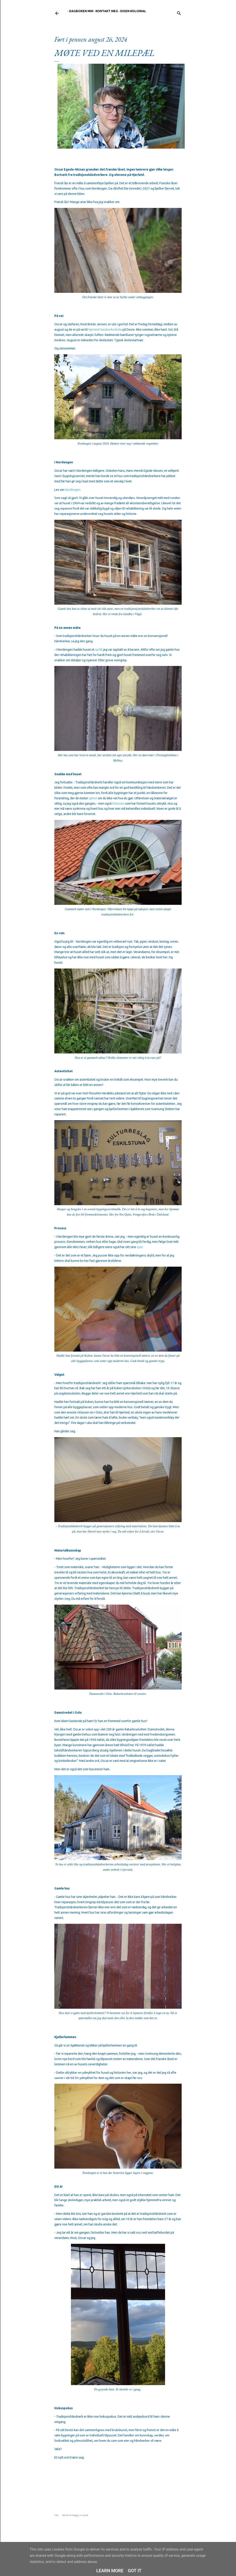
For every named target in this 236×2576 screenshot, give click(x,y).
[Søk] (179, 12)
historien (118, 803)
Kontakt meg (105, 11)
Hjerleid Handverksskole (105, 329)
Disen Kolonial (132, 11)
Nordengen (72, 489)
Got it (135, 2570)
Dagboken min (80, 11)
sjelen (93, 798)
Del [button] (56, 2515)
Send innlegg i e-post (75, 2515)
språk (99, 649)
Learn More (110, 2570)
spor (140, 1247)
